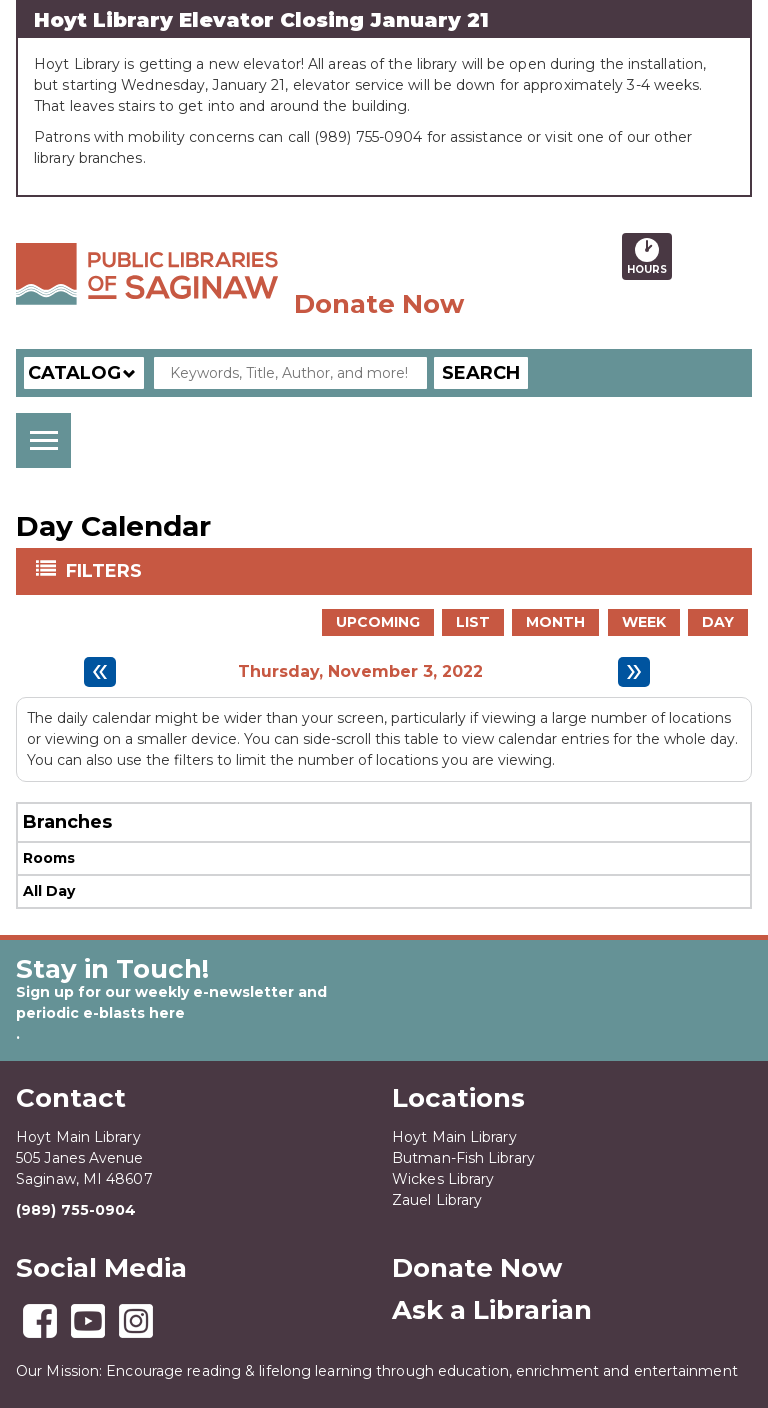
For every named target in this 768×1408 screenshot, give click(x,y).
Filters (106, 570)
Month (555, 622)
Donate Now (379, 304)
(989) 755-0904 (76, 1210)
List (473, 622)
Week (644, 622)
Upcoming (378, 622)
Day (718, 622)
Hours (649, 256)
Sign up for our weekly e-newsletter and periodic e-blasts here (171, 1002)
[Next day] (634, 672)
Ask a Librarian (492, 1310)
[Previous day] (100, 672)
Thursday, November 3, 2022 (360, 672)
